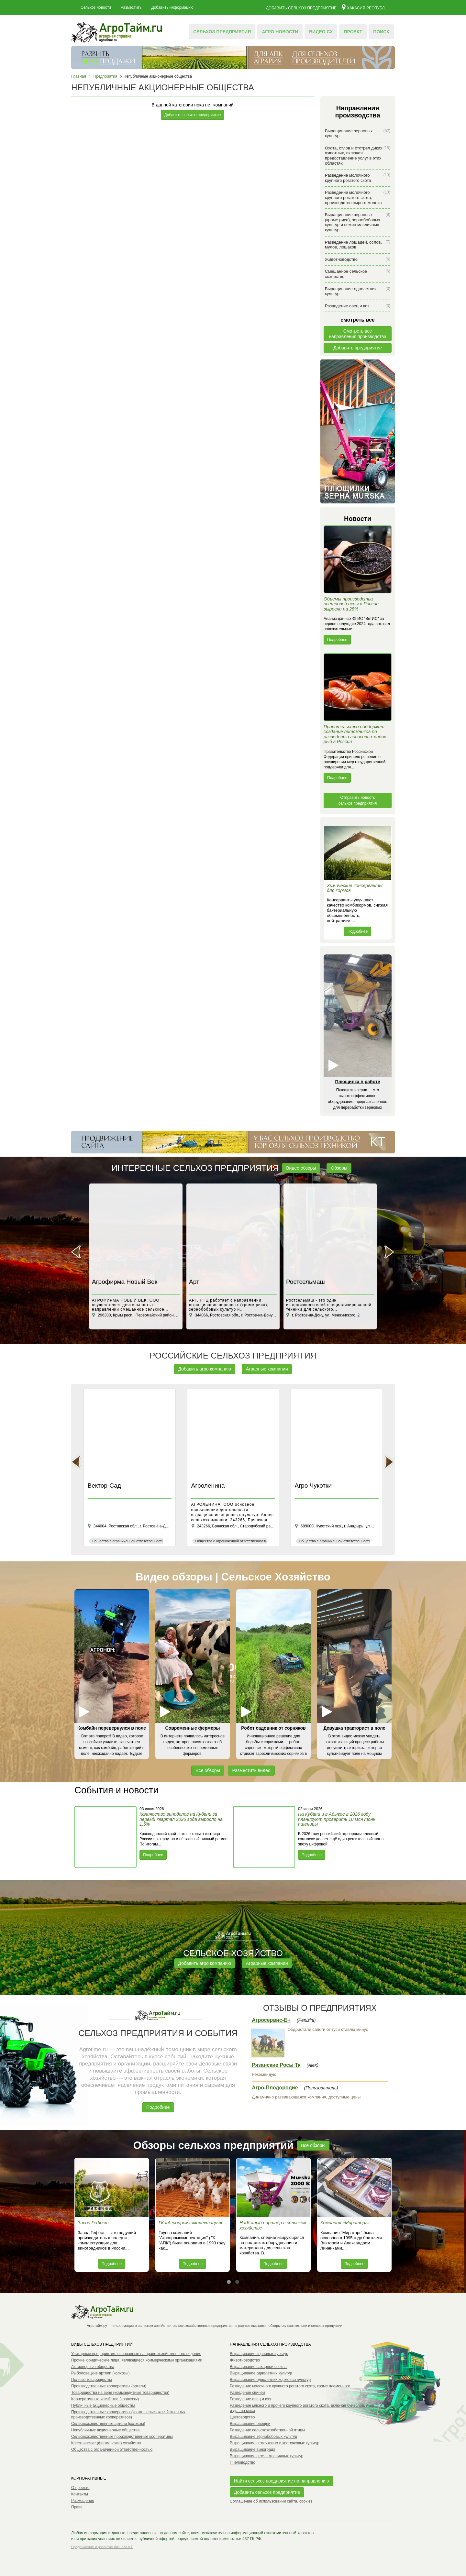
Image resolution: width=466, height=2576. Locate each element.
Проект (353, 31)
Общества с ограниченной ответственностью (111, 2449)
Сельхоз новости (96, 7)
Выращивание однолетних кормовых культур (270, 2379)
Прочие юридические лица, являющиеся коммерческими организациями (136, 2360)
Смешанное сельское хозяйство (357, 274)
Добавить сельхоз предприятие (301, 8)
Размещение (82, 2500)
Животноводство (357, 259)
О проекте (80, 2487)
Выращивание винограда (252, 2449)
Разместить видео (251, 1770)
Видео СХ (321, 31)
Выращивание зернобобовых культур (263, 2436)
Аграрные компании (267, 1368)
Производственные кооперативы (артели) (108, 2386)
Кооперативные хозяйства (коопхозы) (105, 2399)
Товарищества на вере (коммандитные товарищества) (120, 2392)
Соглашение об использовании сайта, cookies (271, 2501)
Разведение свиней (247, 2392)
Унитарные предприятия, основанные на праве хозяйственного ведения (136, 2353)
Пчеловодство (242, 2462)
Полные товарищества (91, 2379)
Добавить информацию (172, 7)
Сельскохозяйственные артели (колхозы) (108, 2423)
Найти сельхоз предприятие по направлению (281, 2480)
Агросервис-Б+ (271, 2020)
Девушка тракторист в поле (354, 1728)
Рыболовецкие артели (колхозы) (100, 2373)
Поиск (381, 31)
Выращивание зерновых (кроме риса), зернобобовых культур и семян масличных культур (357, 222)
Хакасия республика (366, 7)
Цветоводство (242, 2417)
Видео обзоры (301, 1168)
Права (77, 2507)
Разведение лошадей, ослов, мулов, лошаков (357, 245)
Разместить (131, 7)
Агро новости (280, 31)
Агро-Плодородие (275, 2087)
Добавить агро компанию (204, 1368)
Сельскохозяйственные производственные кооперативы (122, 2436)
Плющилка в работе (357, 1081)
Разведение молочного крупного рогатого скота (357, 178)
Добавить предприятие (357, 347)
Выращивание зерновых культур (357, 133)
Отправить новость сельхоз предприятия (357, 800)
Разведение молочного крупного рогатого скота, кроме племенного (290, 2386)
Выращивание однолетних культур (357, 291)
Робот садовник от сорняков (273, 1728)
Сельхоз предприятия (222, 31)
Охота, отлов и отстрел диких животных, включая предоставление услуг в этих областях (357, 156)
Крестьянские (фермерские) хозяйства (106, 2443)
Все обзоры (207, 1770)
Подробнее (337, 639)
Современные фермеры (192, 1728)
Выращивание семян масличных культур (266, 2456)
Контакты (79, 2494)
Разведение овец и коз (357, 305)
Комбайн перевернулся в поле (111, 1728)
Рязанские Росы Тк (276, 2065)
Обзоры (339, 1168)
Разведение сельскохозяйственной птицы (267, 2430)
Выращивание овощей (250, 2423)
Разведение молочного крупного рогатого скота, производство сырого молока (357, 197)
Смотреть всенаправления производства (357, 333)
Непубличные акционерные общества (105, 2430)
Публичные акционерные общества (103, 2405)
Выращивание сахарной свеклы (258, 2366)
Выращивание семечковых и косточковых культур (274, 2443)
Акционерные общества (92, 2366)
